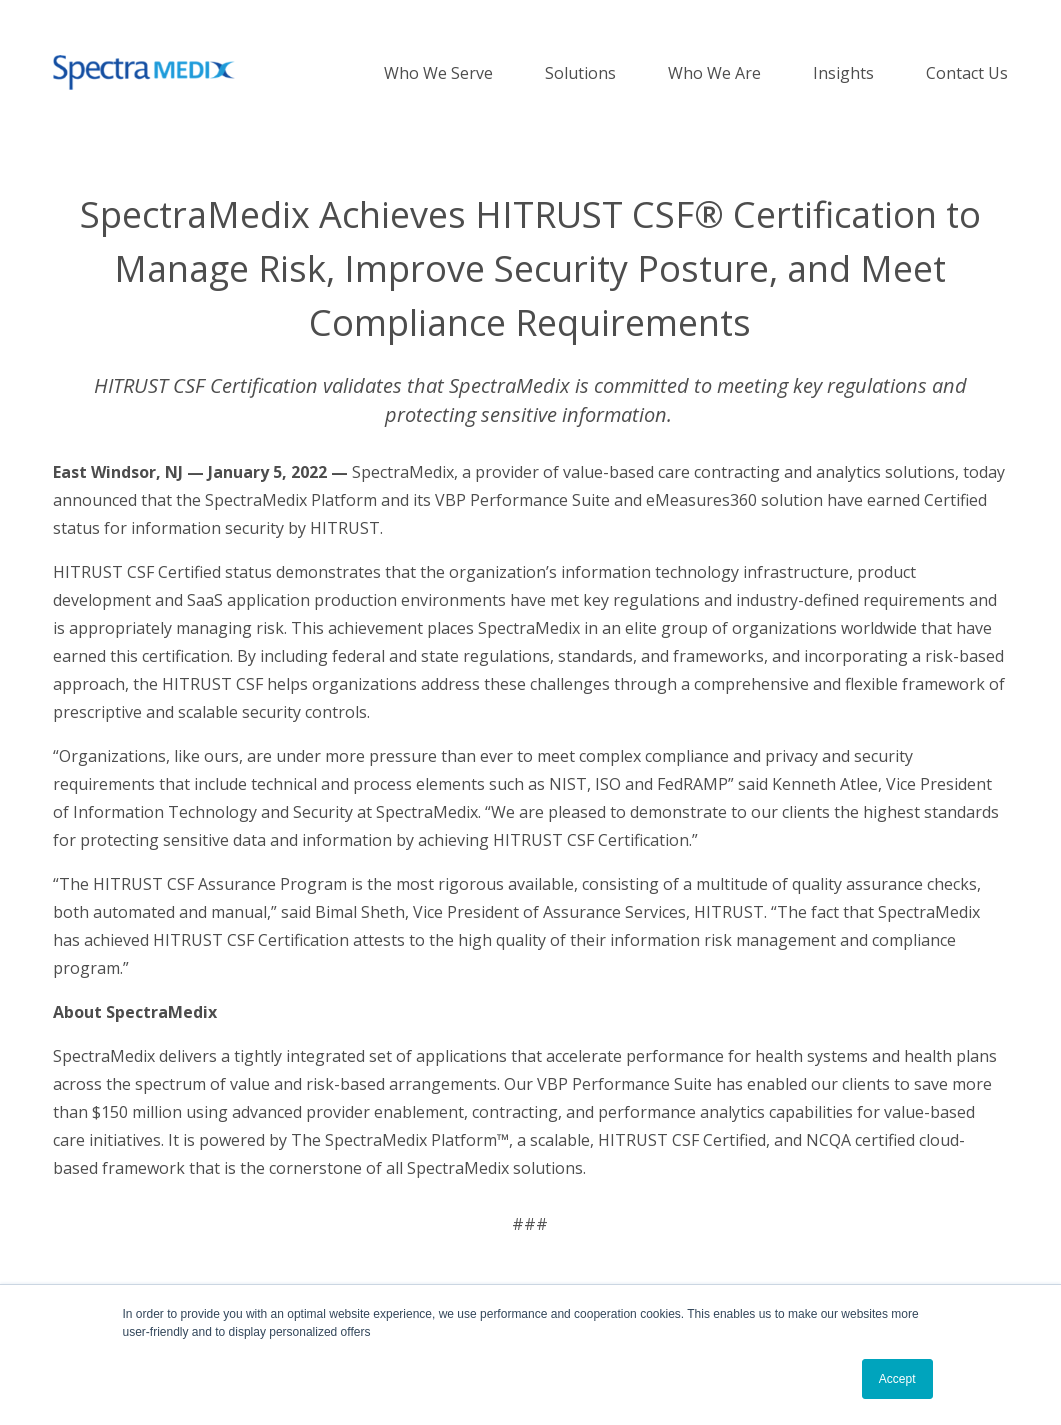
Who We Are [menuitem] (714, 73)
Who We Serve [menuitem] (438, 73)
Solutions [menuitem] (580, 73)
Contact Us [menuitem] (967, 73)
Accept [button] (897, 1379)
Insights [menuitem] (843, 73)
